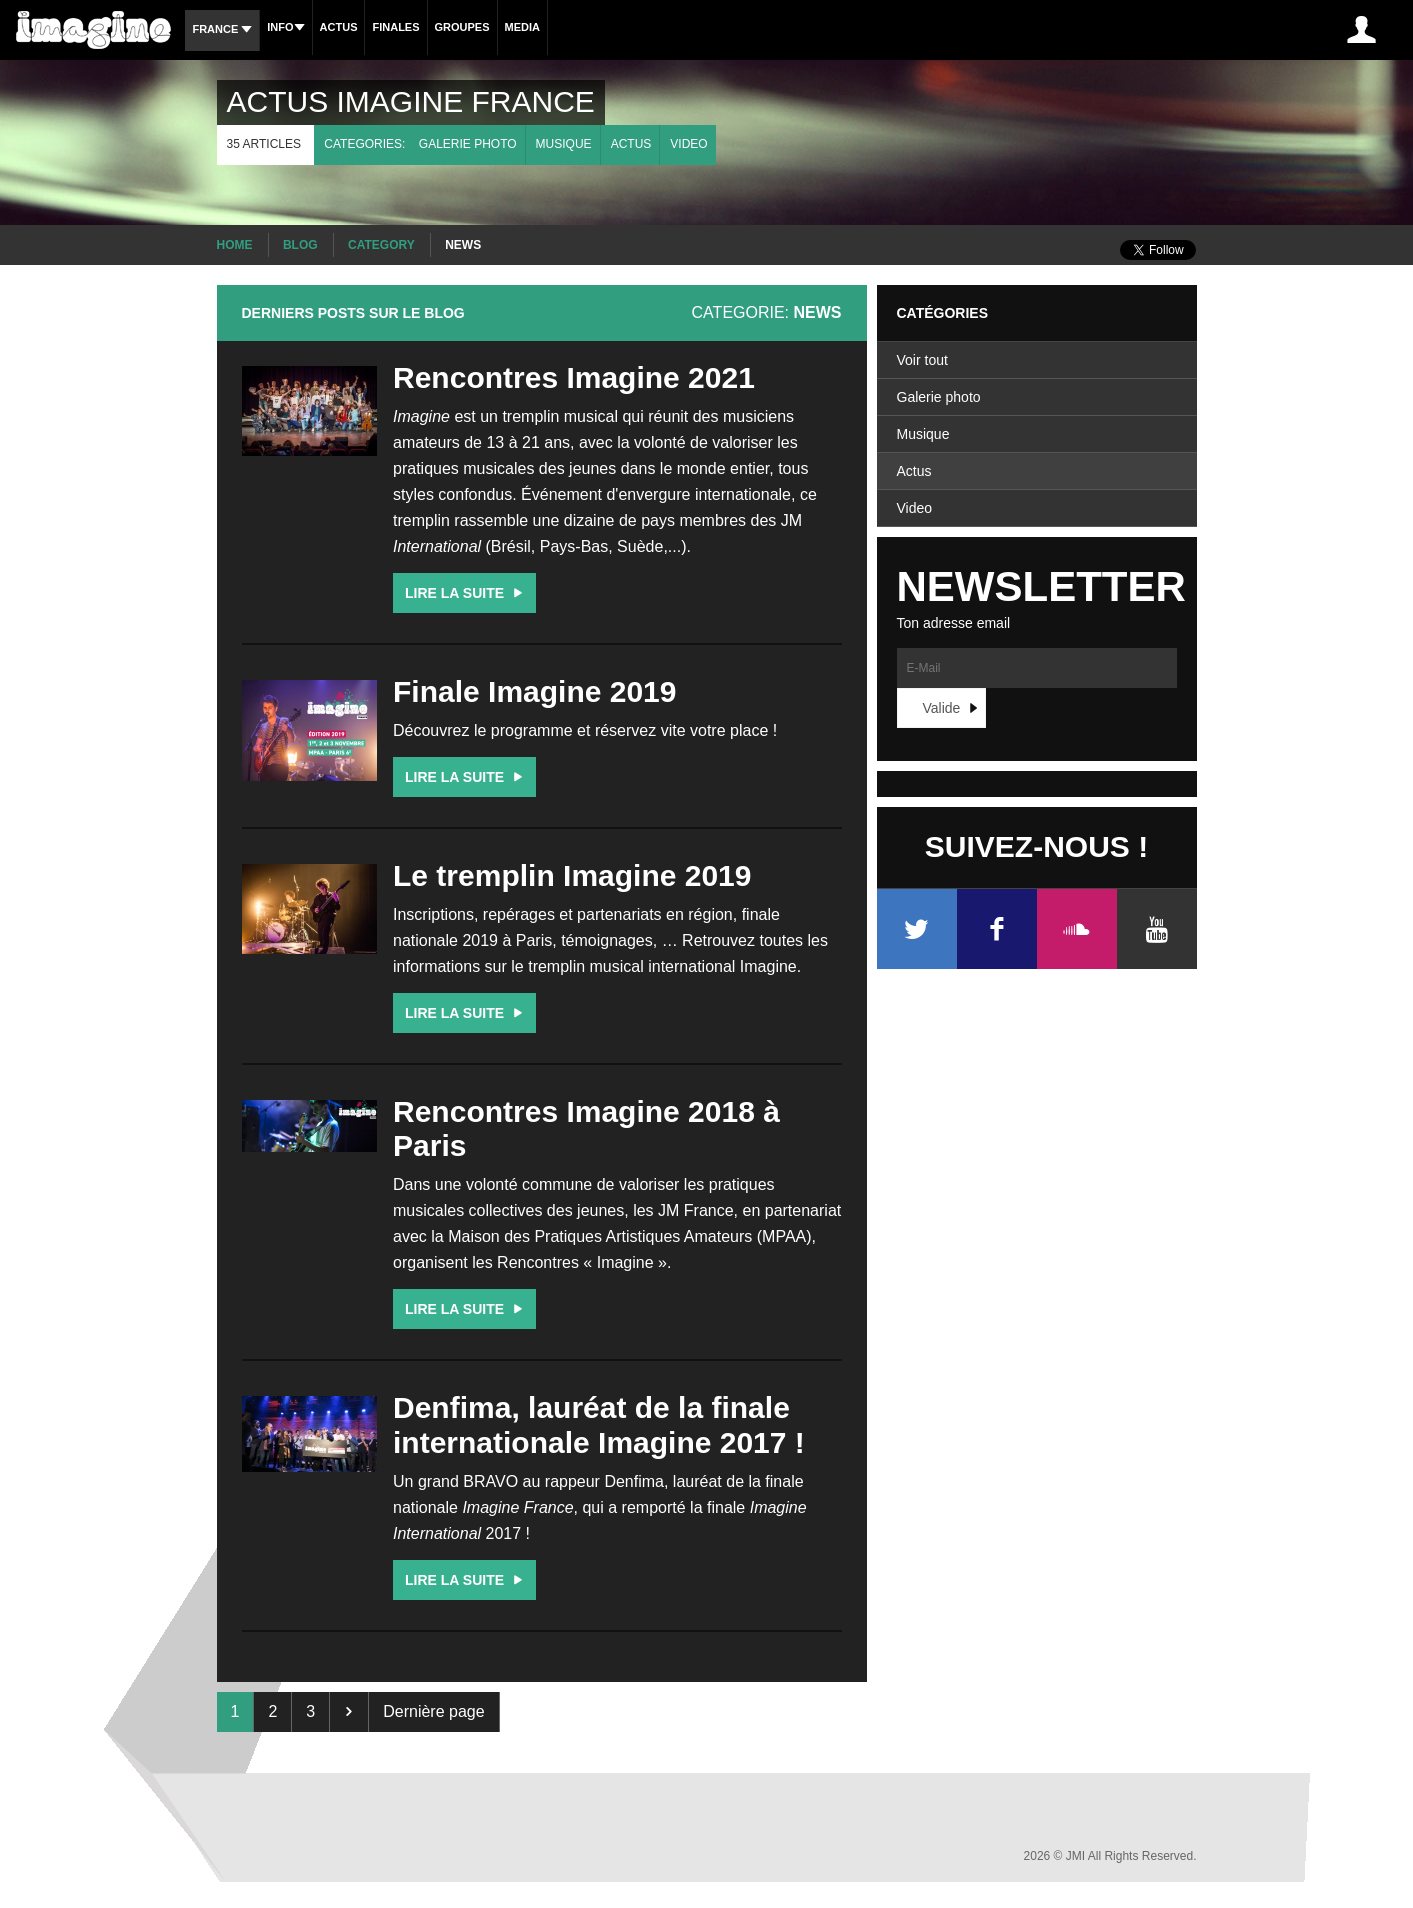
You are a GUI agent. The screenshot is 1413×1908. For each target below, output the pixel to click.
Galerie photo (468, 144)
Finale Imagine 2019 (534, 691)
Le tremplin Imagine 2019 (572, 875)
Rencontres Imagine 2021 (574, 377)
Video (688, 144)
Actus (339, 27)
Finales (395, 27)
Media (522, 27)
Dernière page (433, 1711)
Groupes (462, 27)
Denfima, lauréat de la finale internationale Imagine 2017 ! (599, 1425)
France (222, 29)
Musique (564, 144)
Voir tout (922, 360)
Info (285, 27)
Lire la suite (466, 593)
